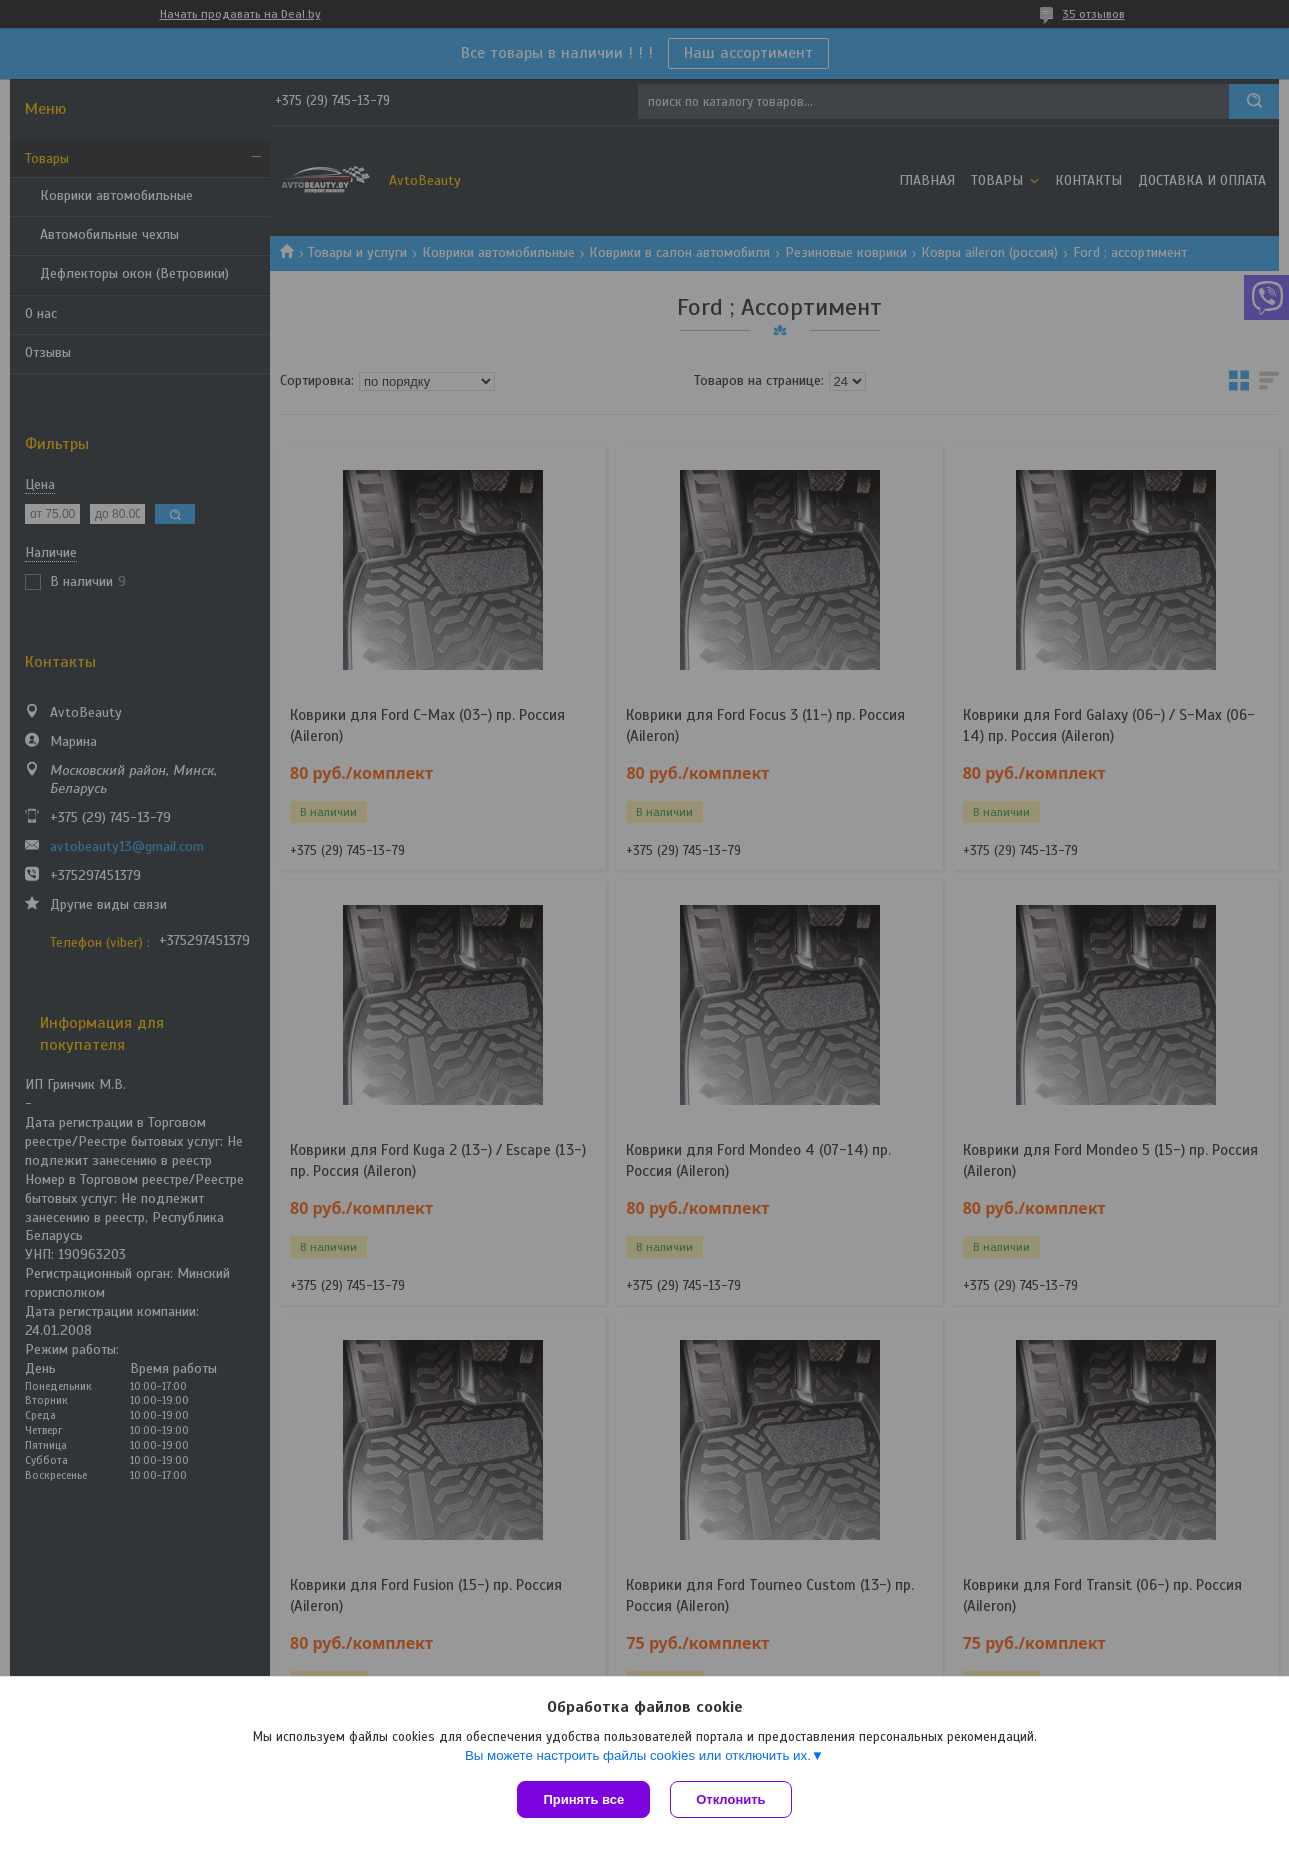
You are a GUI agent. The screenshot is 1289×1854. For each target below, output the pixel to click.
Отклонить (730, 1799)
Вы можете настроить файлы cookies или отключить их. (638, 1755)
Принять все (583, 1799)
